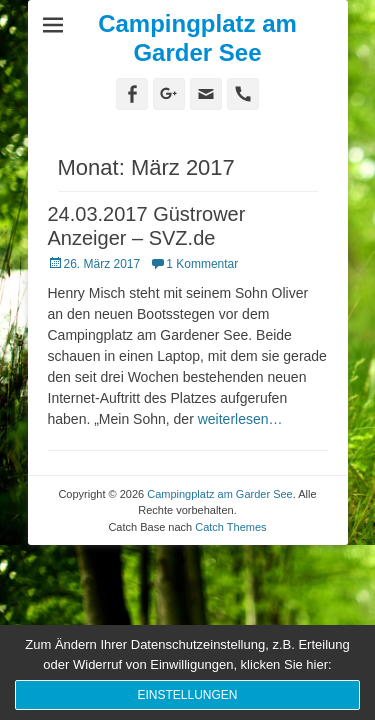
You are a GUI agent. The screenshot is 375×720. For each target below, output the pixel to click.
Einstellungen (187, 695)
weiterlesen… (240, 419)
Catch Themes (230, 527)
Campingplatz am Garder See (197, 38)
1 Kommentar (202, 264)
